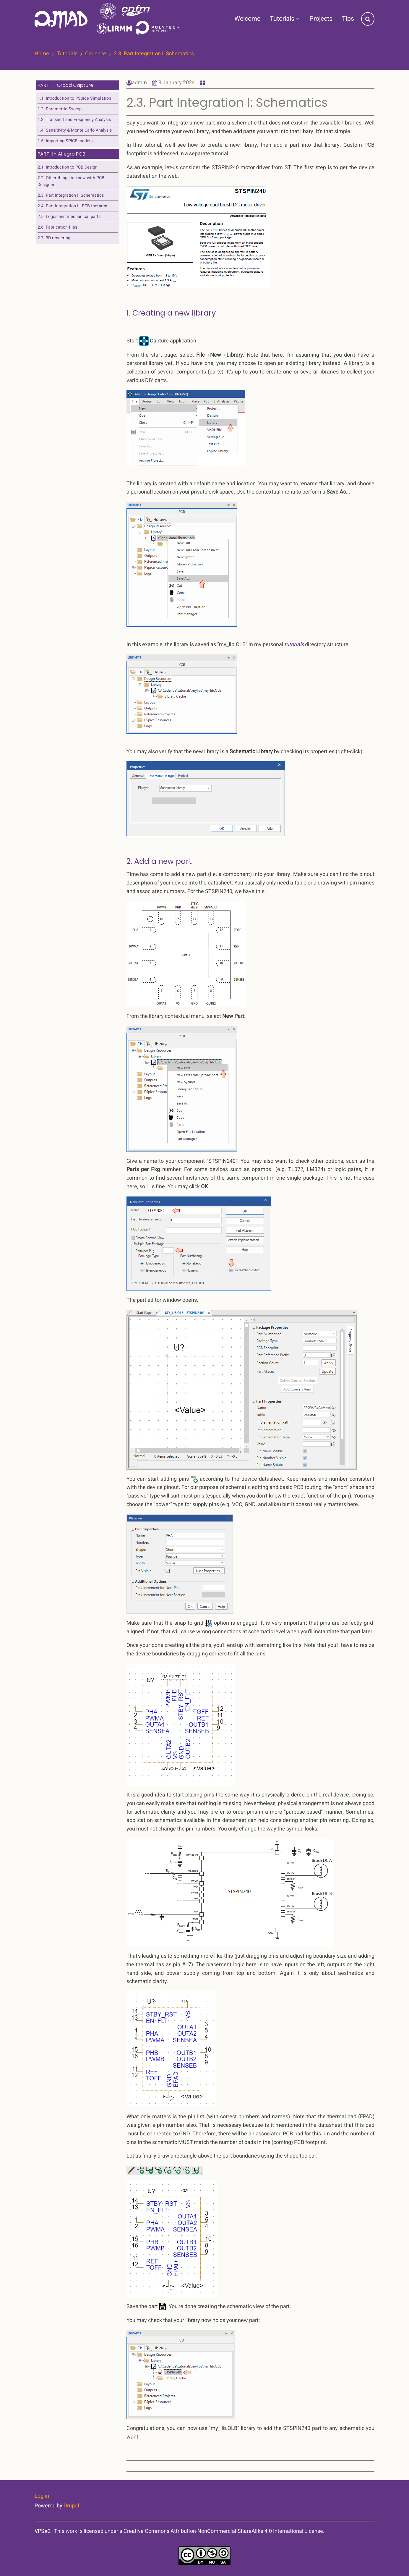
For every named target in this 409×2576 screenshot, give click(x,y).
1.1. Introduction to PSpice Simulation (74, 98)
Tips (348, 18)
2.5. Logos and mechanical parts (69, 217)
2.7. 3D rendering (54, 238)
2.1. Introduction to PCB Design (68, 167)
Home (42, 53)
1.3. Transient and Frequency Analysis (74, 120)
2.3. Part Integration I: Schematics (71, 195)
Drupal (71, 2506)
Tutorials (285, 18)
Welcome (247, 18)
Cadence (95, 53)
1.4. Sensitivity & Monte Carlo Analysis (75, 130)
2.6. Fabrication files (57, 227)
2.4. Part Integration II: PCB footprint (73, 206)
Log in (42, 2496)
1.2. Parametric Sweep (60, 109)
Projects (320, 18)
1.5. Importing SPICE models (65, 141)
